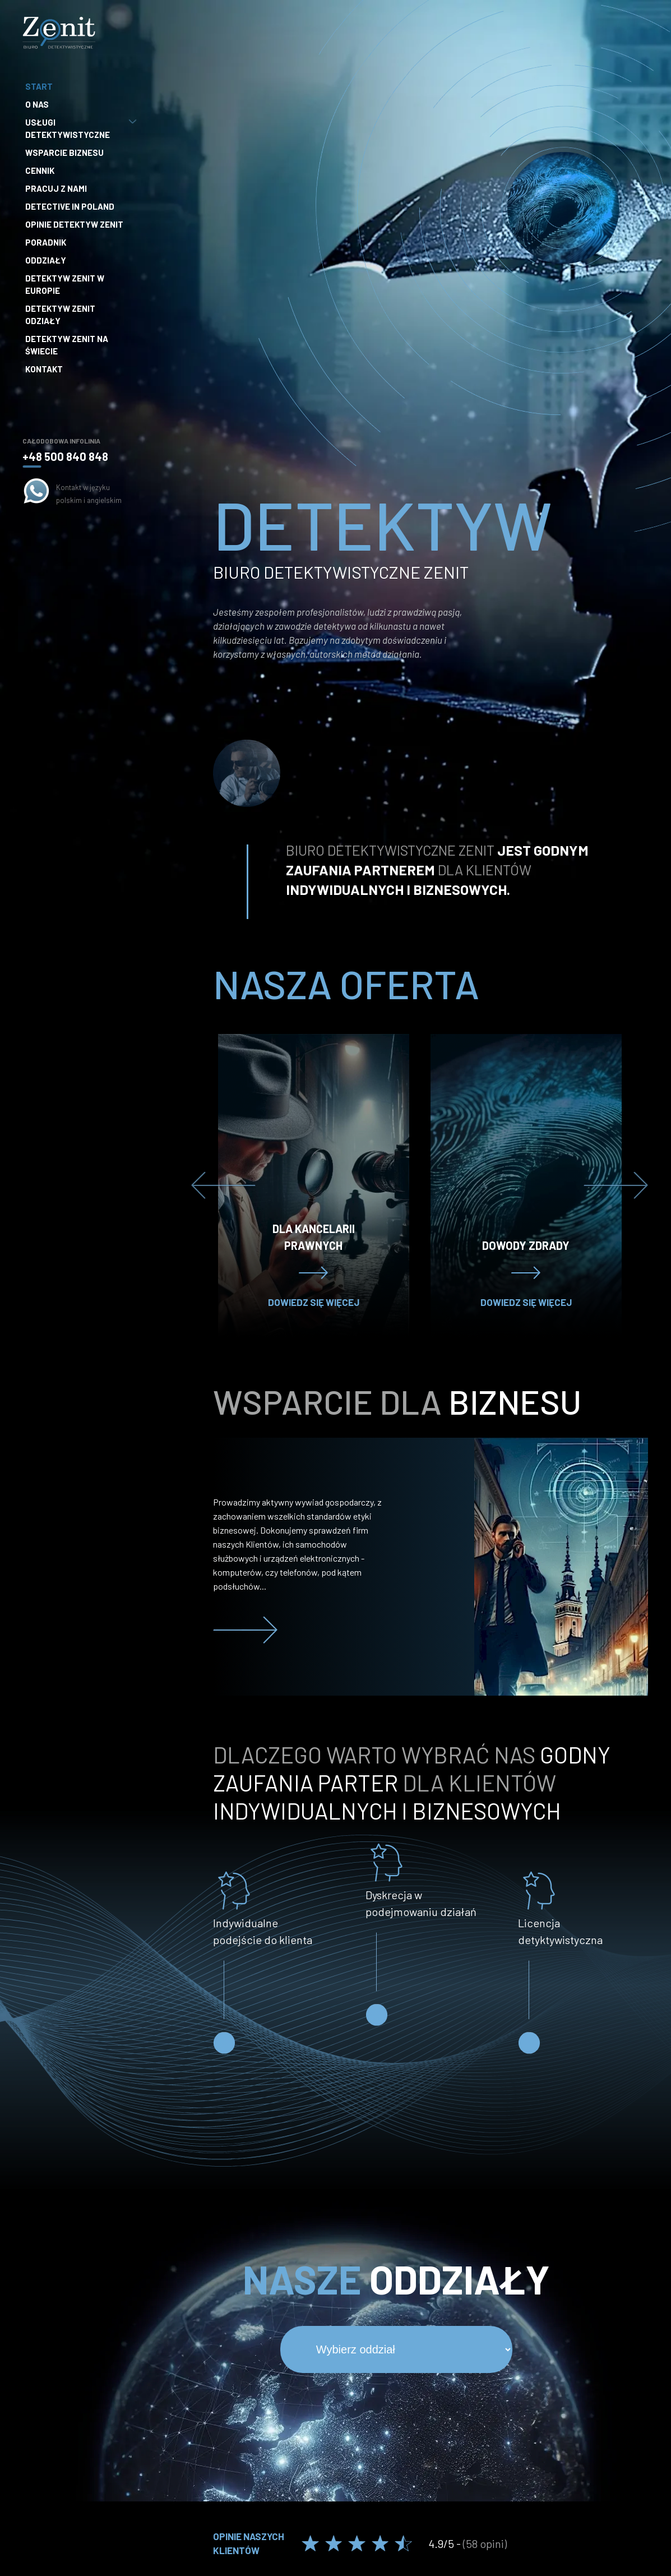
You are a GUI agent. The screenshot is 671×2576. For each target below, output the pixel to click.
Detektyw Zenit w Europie (64, 284)
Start (39, 86)
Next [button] (616, 1185)
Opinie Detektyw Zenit (74, 224)
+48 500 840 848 (65, 456)
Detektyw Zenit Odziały (60, 314)
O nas (37, 104)
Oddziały (45, 260)
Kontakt (44, 369)
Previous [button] (223, 1185)
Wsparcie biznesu (64, 152)
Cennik (39, 170)
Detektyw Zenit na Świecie (66, 345)
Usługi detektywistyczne (80, 128)
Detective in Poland (69, 206)
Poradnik (45, 242)
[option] (313, 1185)
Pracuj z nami (56, 188)
